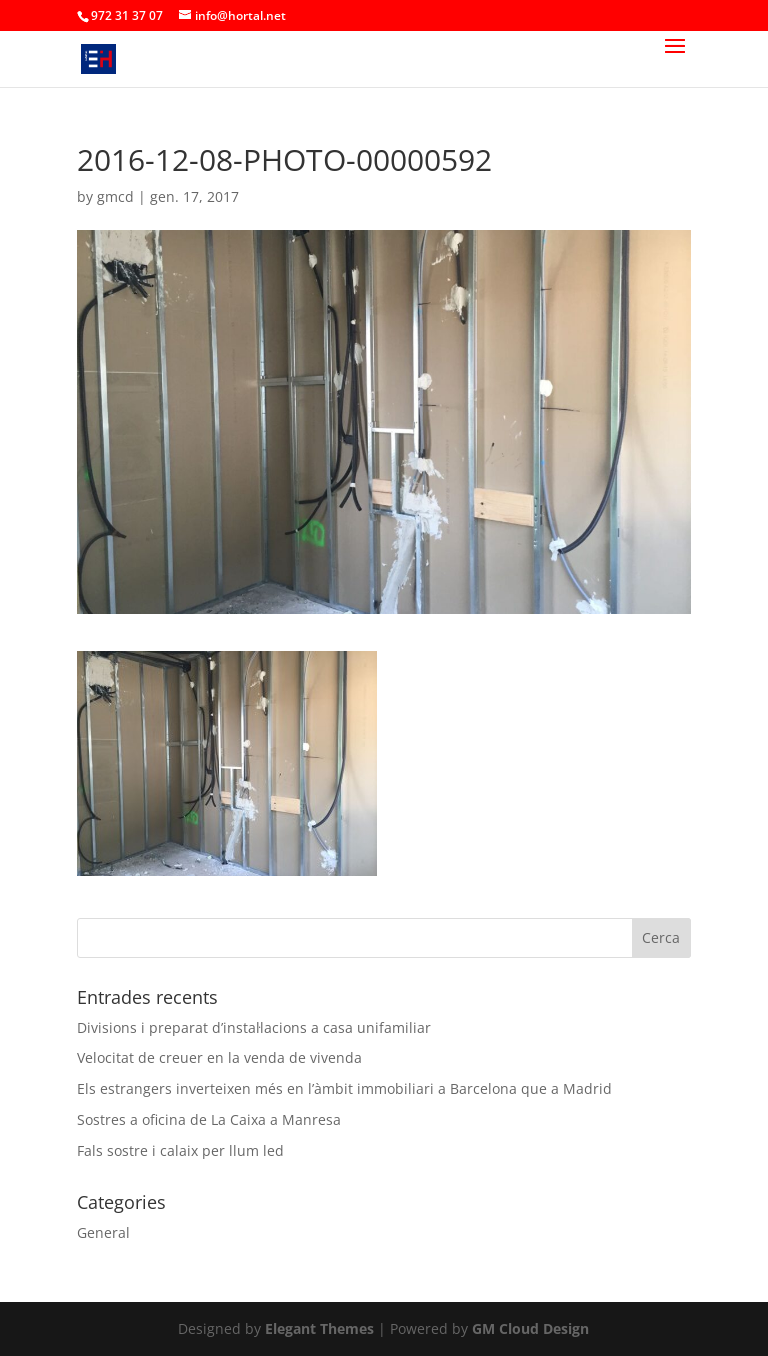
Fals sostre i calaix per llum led (180, 1150)
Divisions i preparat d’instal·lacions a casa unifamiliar (254, 1027)
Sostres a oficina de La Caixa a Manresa (209, 1119)
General (103, 1232)
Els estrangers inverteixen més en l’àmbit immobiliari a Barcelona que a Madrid (344, 1088)
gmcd (115, 196)
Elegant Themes (319, 1328)
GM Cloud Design (530, 1328)
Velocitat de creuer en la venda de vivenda (219, 1057)
